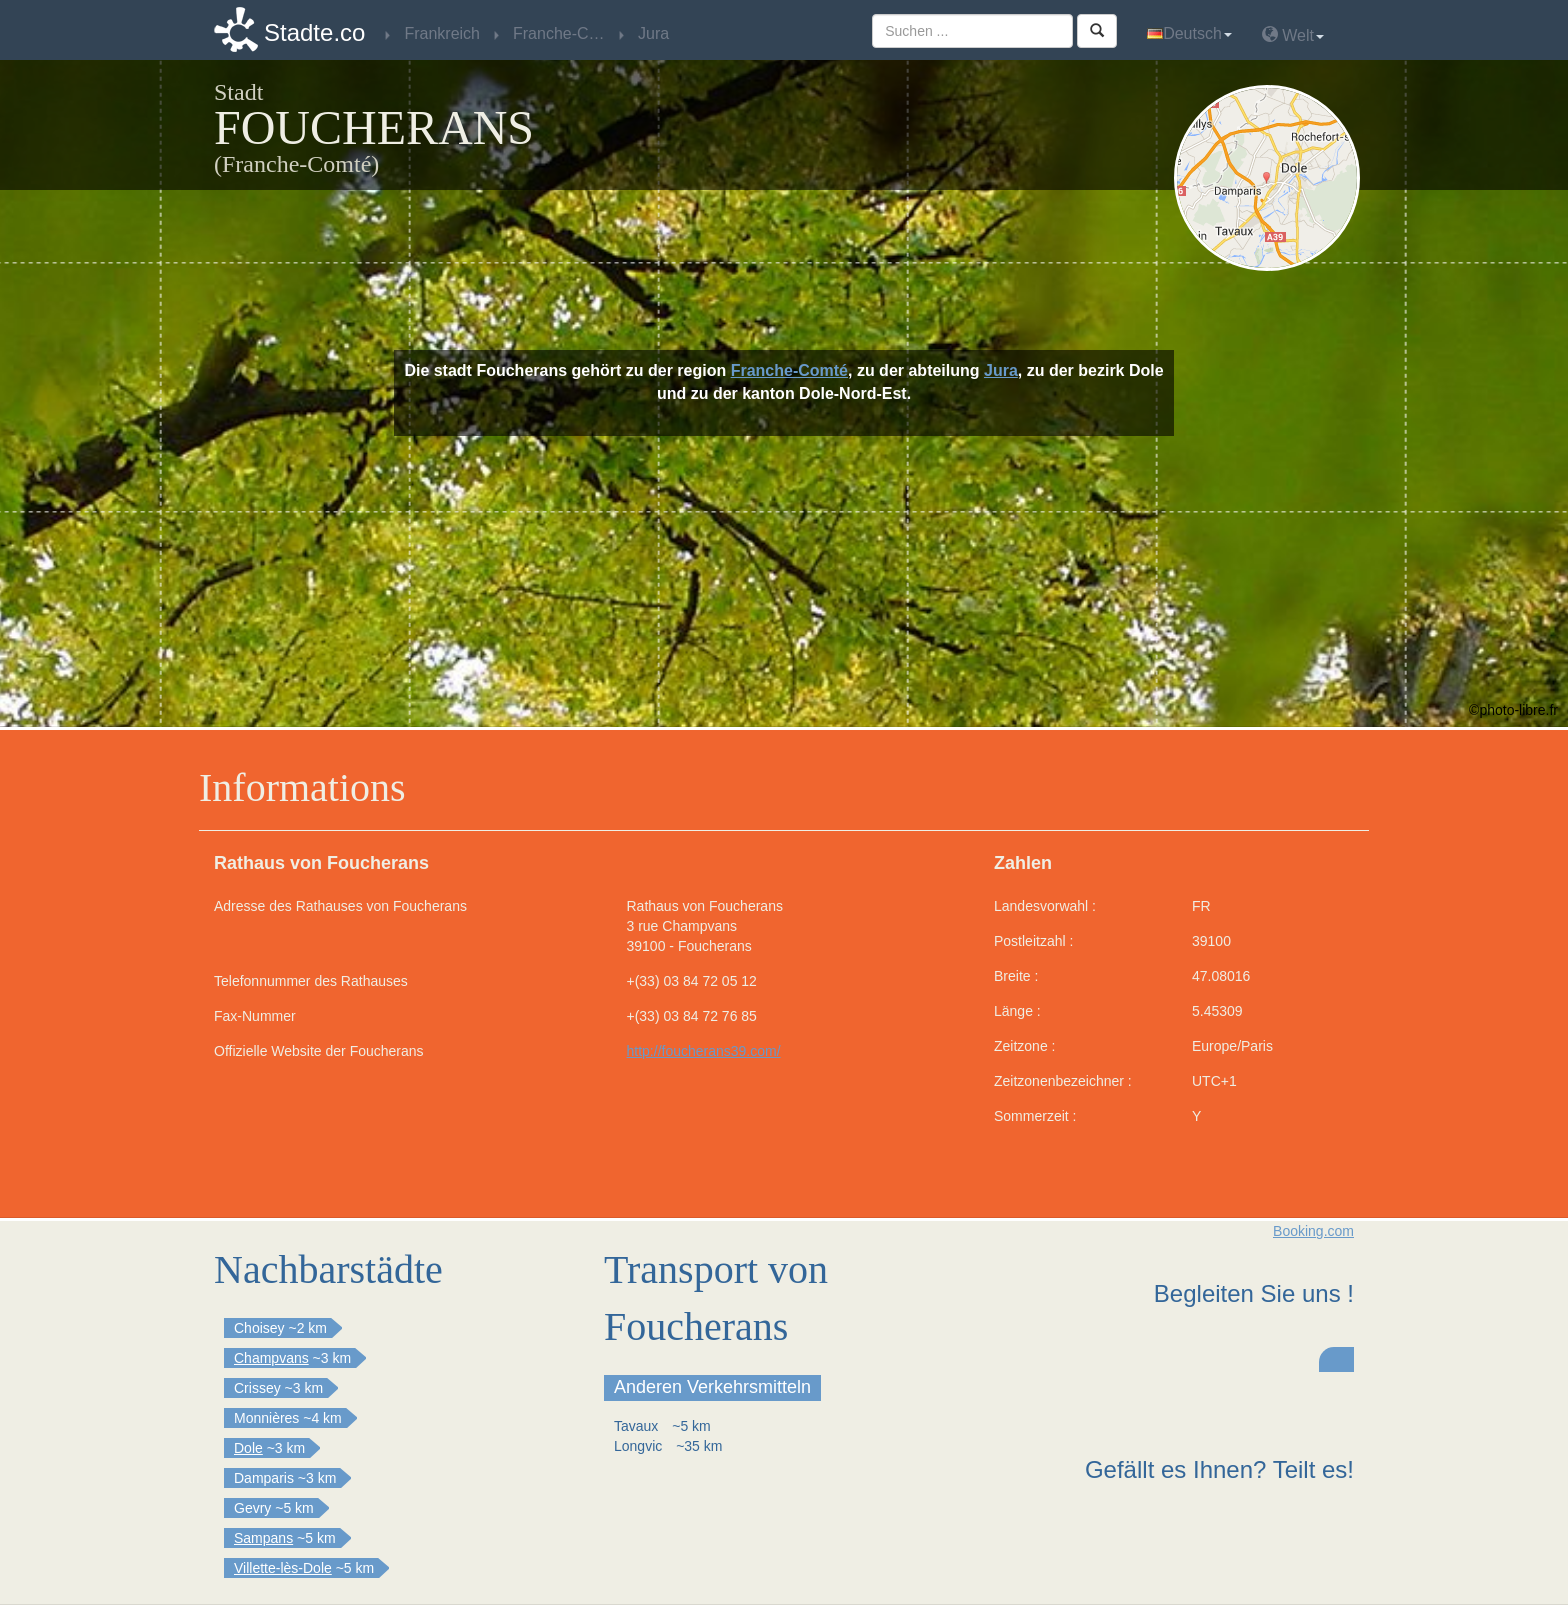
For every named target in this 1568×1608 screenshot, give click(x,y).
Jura (1001, 370)
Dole (248, 1448)
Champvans (271, 1358)
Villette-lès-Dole (283, 1568)
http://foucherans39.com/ (704, 1051)
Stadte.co (314, 32)
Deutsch (1189, 33)
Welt (1293, 34)
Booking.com (1313, 1231)
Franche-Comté (789, 370)
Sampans (263, 1538)
